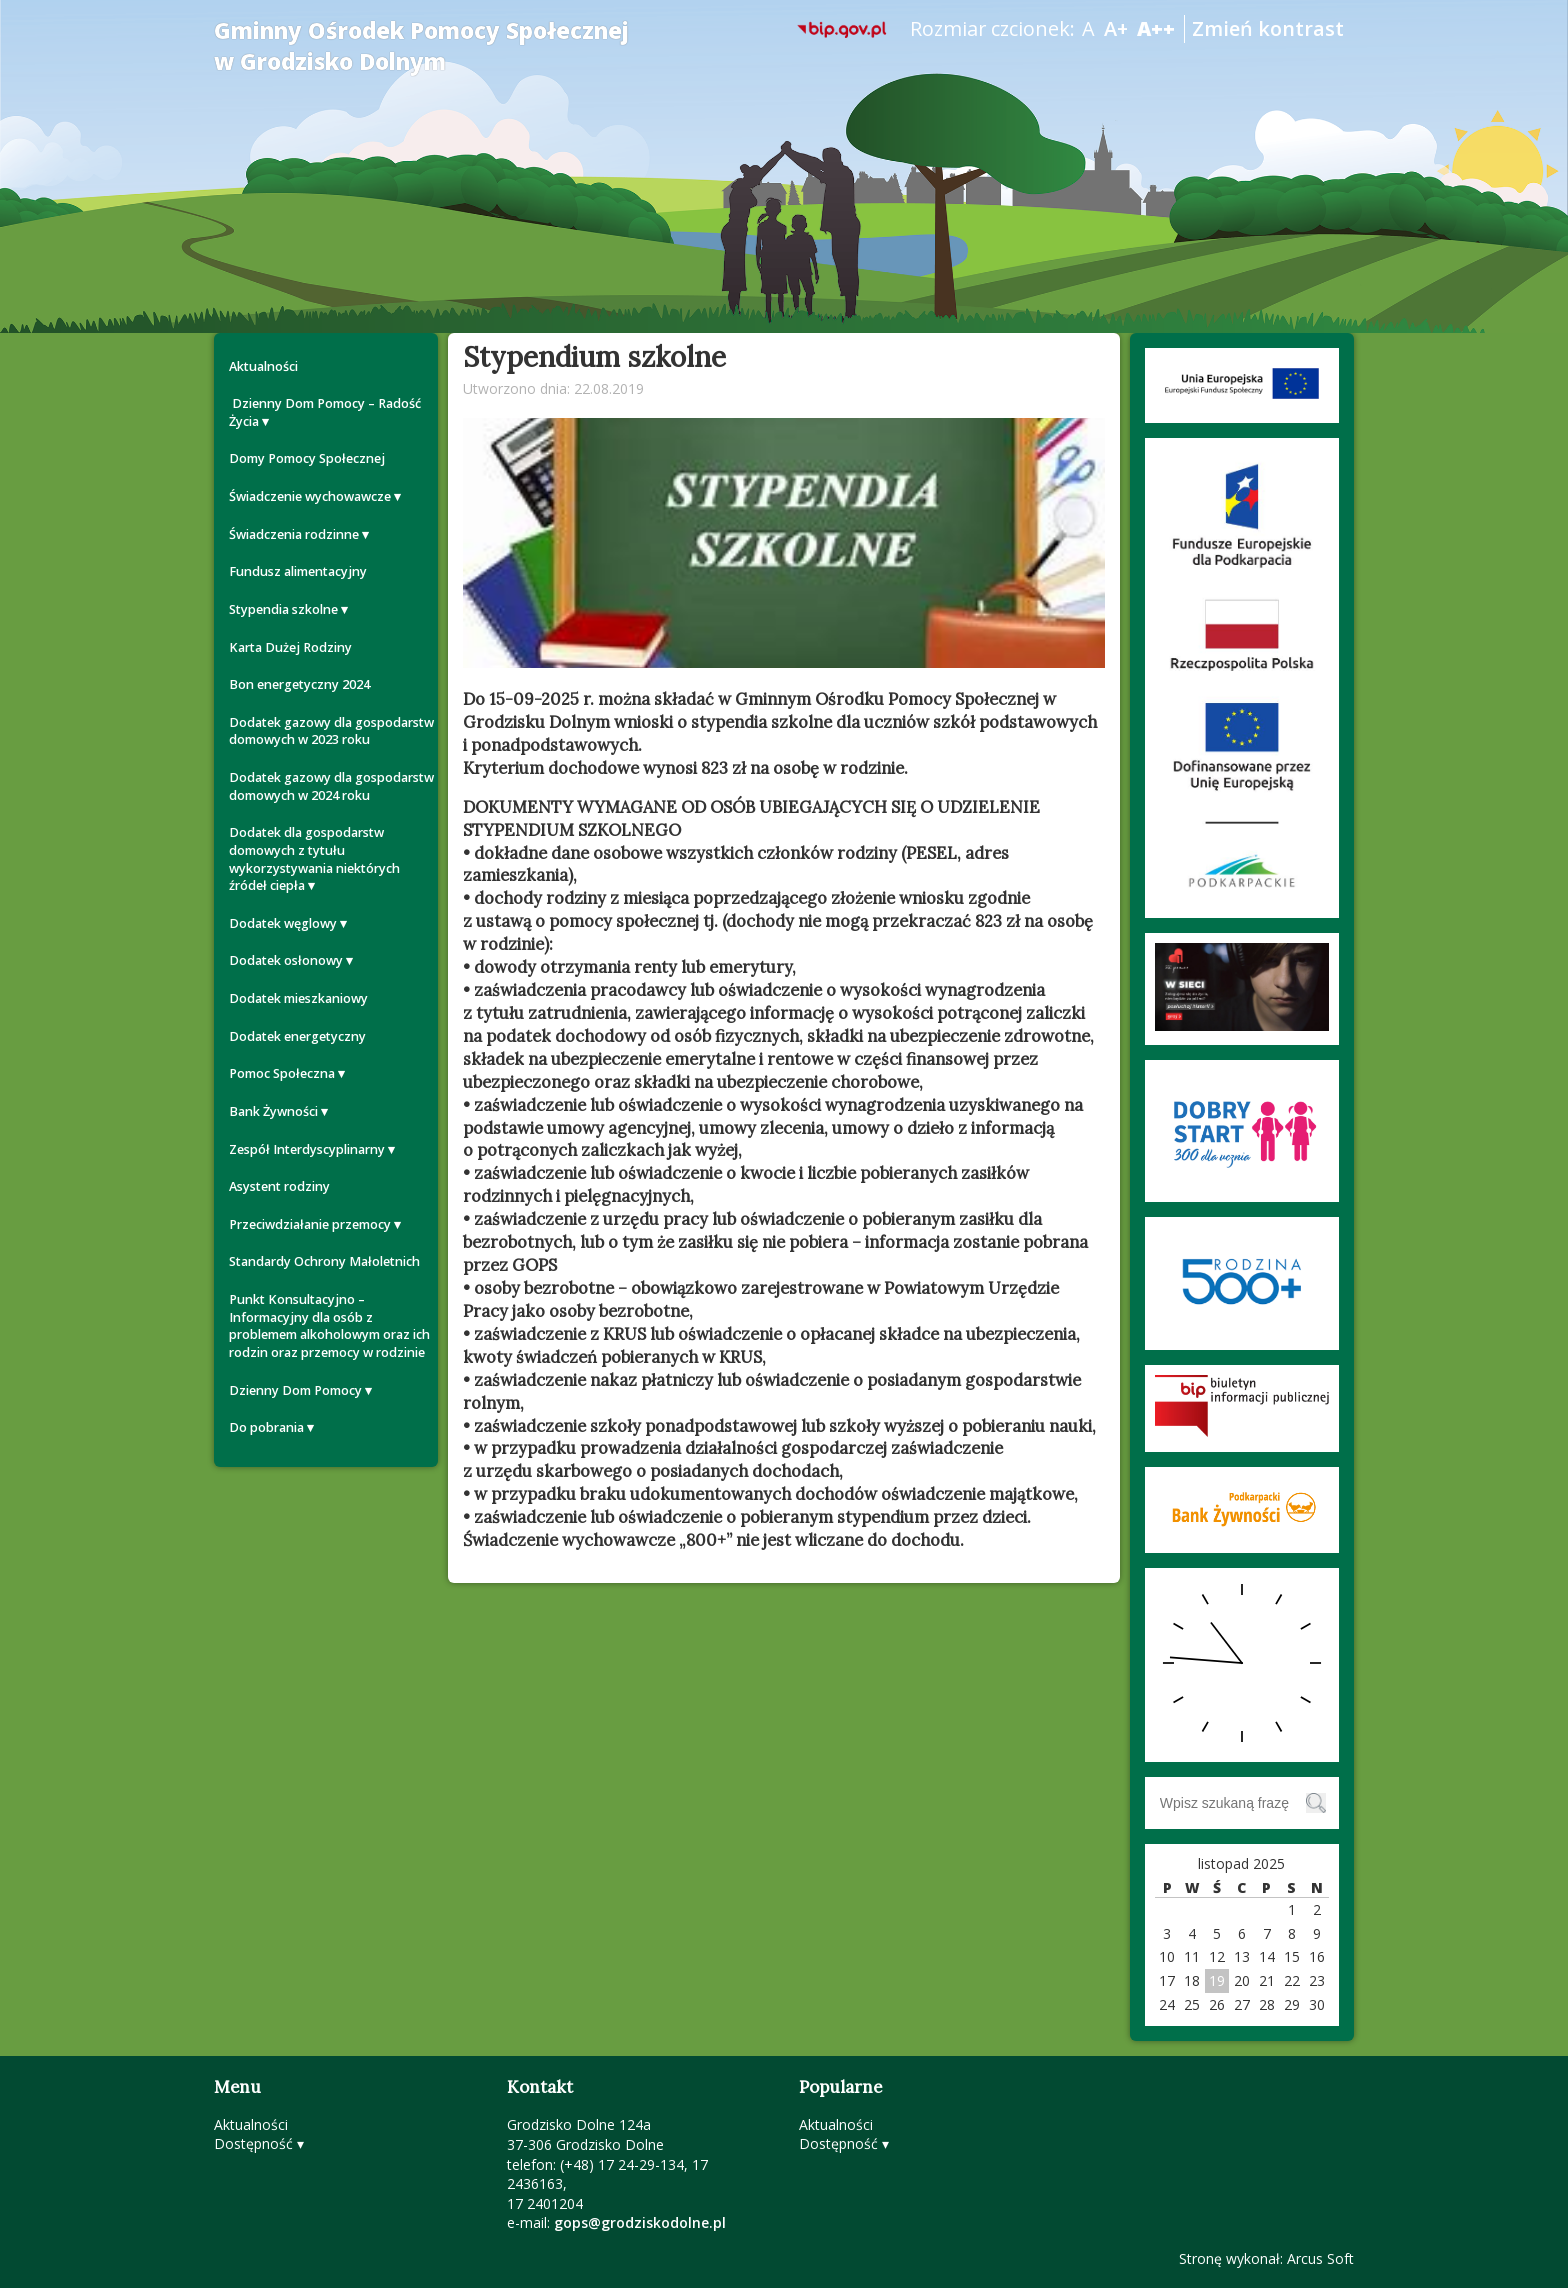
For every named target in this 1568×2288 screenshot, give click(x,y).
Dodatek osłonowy (286, 960)
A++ (1156, 28)
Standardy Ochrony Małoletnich (324, 1261)
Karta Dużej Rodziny (290, 647)
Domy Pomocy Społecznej (307, 458)
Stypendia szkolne (283, 609)
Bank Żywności (273, 1111)
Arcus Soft (1320, 2258)
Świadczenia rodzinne (294, 534)
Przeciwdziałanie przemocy (310, 1224)
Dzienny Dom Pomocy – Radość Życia (325, 412)
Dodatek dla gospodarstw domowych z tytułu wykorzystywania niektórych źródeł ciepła (314, 859)
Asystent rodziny (279, 1186)
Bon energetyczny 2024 (299, 684)
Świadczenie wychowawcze (310, 496)
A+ (1116, 28)
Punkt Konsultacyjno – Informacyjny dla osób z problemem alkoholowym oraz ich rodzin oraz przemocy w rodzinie (329, 1326)
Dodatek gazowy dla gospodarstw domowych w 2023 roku (331, 731)
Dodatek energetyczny (297, 1036)
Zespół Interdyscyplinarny (307, 1149)
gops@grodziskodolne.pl (640, 2222)
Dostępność (253, 2143)
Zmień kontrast (1268, 28)
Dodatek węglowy (283, 923)
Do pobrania (266, 1427)
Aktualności (263, 366)
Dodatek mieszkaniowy (298, 998)
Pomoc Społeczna (282, 1073)
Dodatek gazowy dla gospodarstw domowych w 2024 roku (331, 786)
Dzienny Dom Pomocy (295, 1390)
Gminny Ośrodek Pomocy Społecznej (421, 46)
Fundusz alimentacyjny (298, 571)
